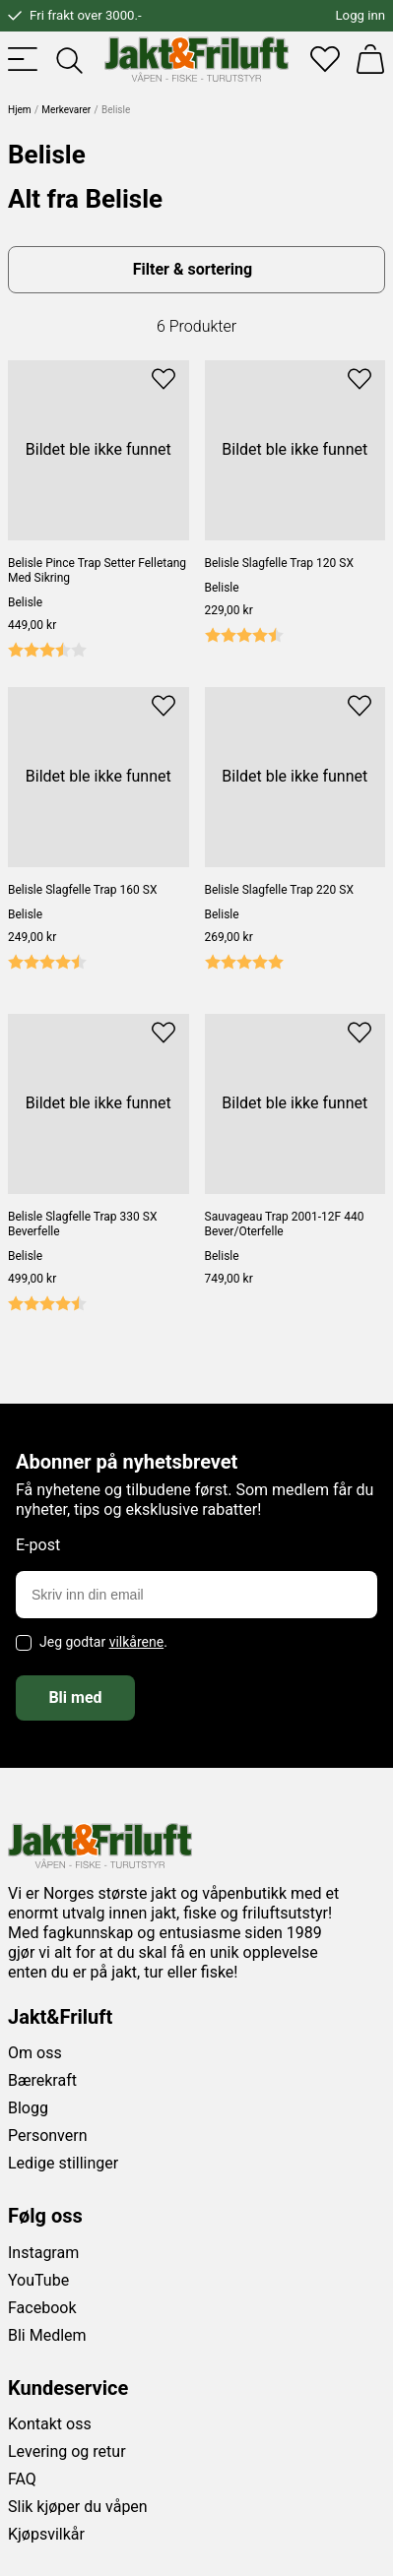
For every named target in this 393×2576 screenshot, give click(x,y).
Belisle (25, 602)
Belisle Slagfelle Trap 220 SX (279, 890)
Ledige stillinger (63, 2163)
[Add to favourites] (163, 377)
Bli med (74, 1697)
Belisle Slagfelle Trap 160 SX (82, 890)
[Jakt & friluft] (196, 59)
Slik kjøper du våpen (78, 2506)
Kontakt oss (50, 2424)
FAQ (22, 2479)
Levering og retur (67, 2451)
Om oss (35, 2052)
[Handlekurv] (370, 59)
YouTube (38, 2280)
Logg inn (360, 15)
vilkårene (136, 1642)
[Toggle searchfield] (68, 59)
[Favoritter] (325, 59)
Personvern (48, 2135)
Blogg (28, 2108)
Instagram (43, 2252)
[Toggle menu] (22, 59)
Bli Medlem (47, 2335)
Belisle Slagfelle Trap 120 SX (279, 563)
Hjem (20, 109)
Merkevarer (66, 109)
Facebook (42, 2307)
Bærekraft (42, 2080)
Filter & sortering (192, 269)
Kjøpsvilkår (46, 2534)
